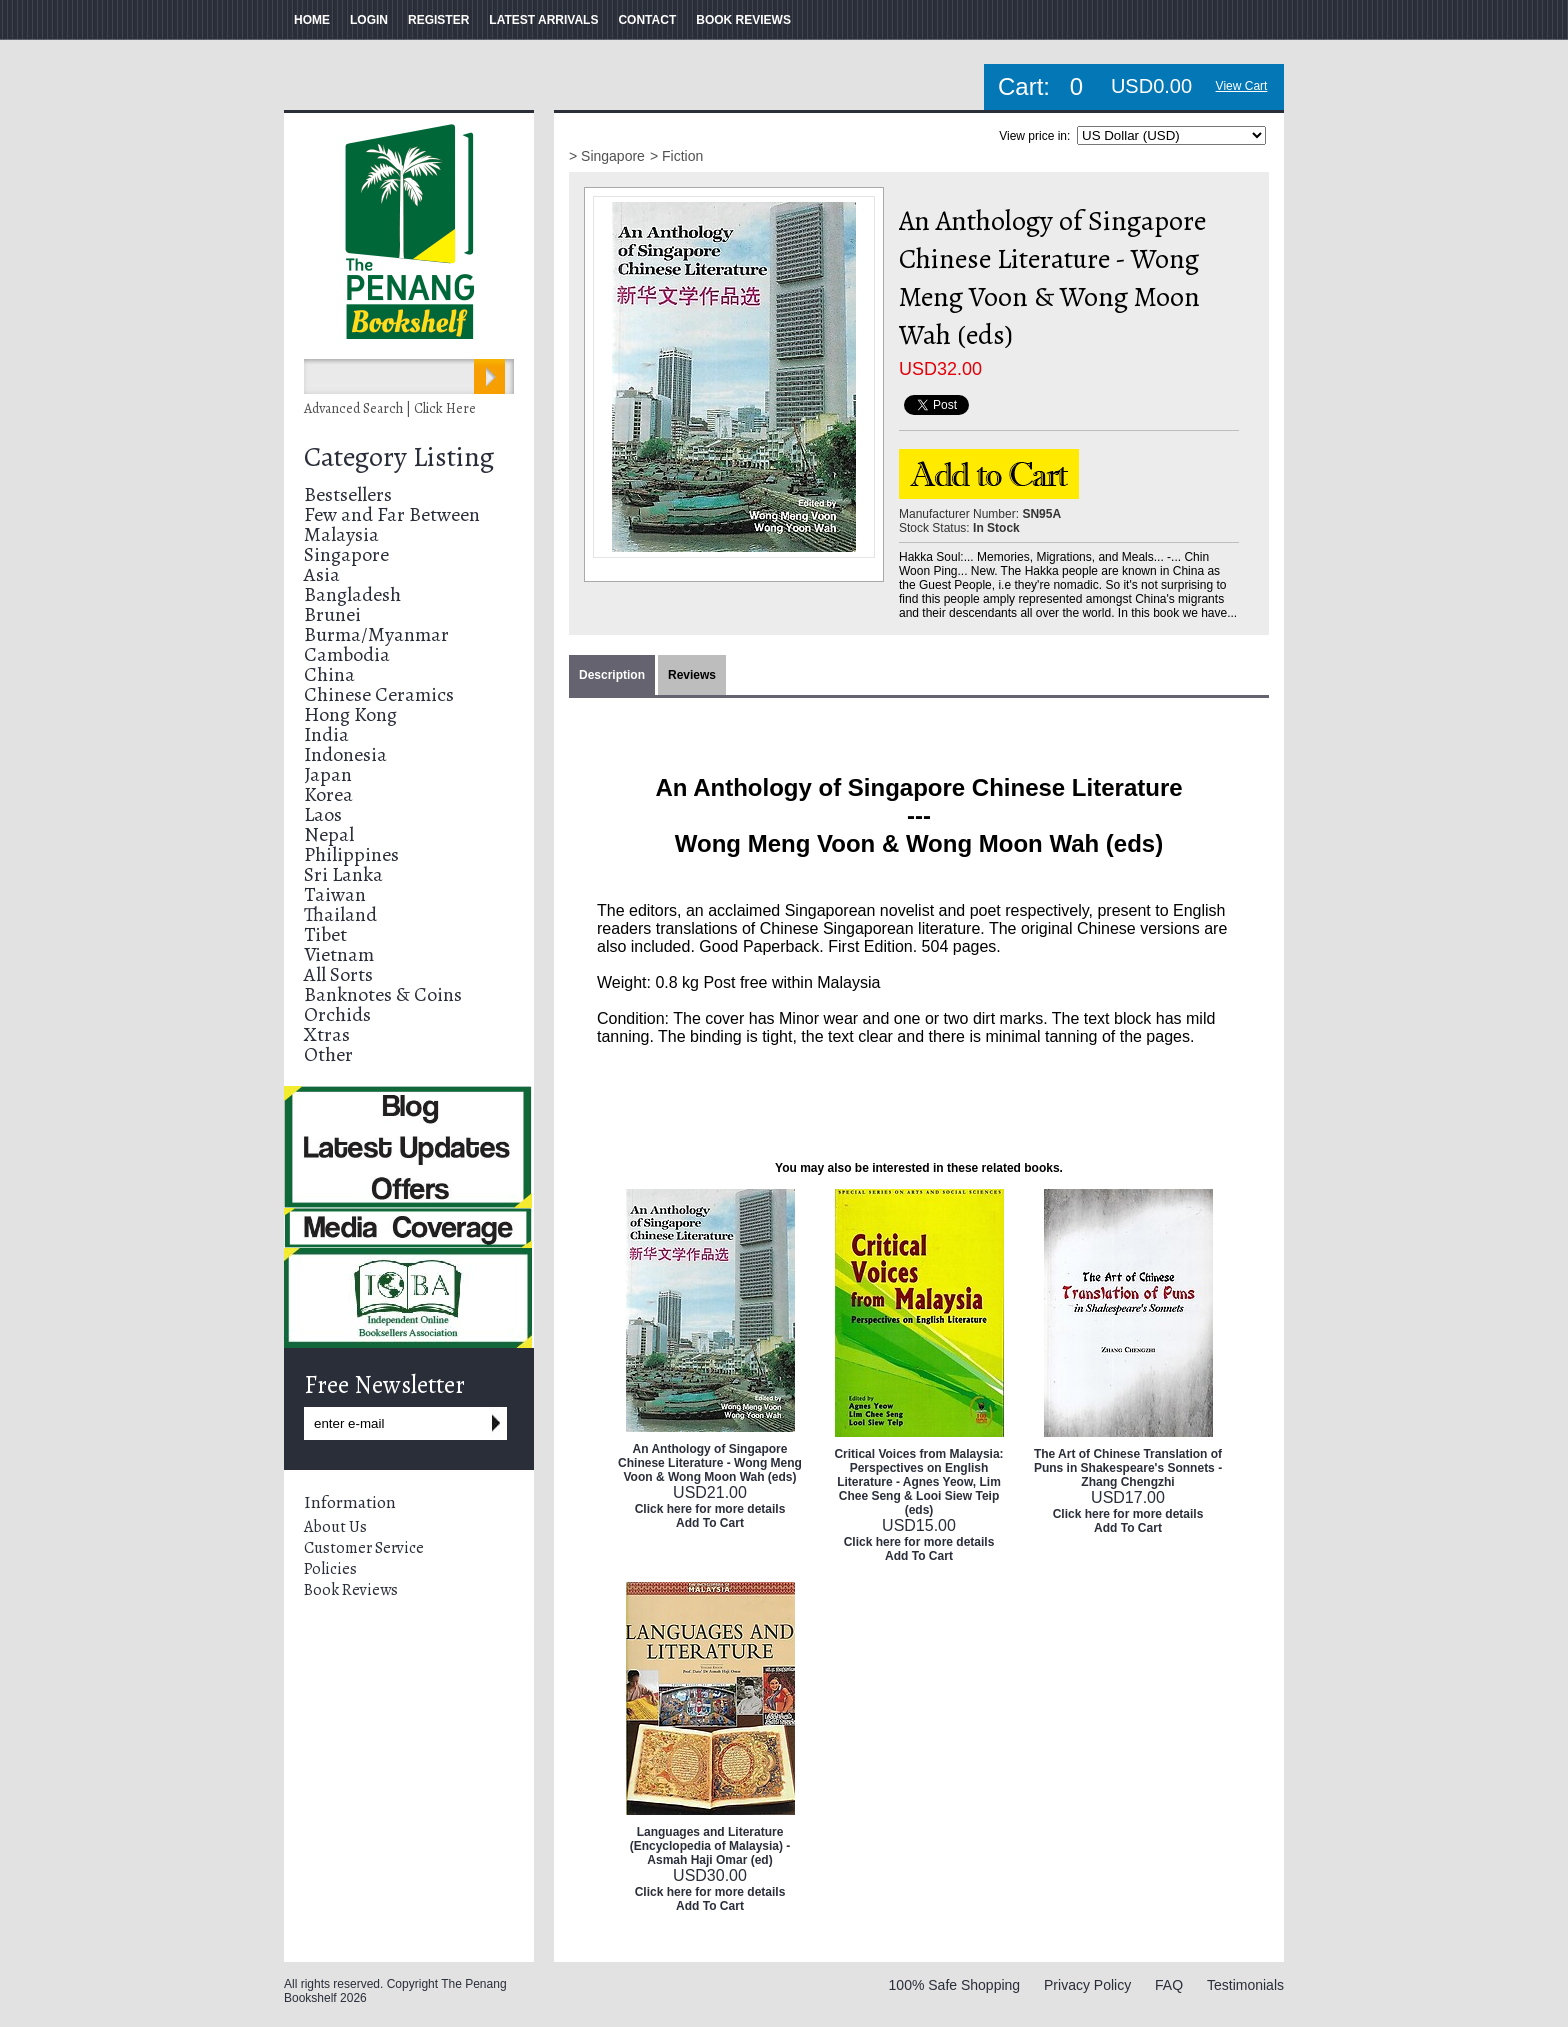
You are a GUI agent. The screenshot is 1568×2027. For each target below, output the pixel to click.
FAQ (1169, 1985)
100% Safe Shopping (955, 1985)
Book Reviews (351, 1590)
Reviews (692, 675)
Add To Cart (710, 1523)
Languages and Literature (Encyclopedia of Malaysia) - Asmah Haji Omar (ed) (710, 1846)
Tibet (325, 934)
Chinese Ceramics (379, 694)
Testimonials (1245, 1985)
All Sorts (338, 974)
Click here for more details (710, 1509)
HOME (312, 20)
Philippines (351, 854)
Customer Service (364, 1548)
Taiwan (335, 894)
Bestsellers (348, 494)
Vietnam (339, 954)
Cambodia (347, 654)
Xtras (327, 1034)
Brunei (332, 614)
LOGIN (369, 20)
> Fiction (676, 156)
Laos (323, 814)
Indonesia (345, 754)
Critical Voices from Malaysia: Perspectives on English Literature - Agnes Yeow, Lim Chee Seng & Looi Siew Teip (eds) (918, 1482)
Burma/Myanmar (376, 634)
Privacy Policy (1087, 1985)
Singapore (346, 554)
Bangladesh (352, 594)
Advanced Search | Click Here (390, 408)
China (329, 674)
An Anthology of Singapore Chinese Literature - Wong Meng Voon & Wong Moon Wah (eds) (710, 1463)
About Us (335, 1527)
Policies (330, 1569)
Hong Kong (350, 714)
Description (612, 675)
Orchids (337, 1014)
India (326, 734)
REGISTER (438, 20)
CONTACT (647, 20)
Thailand (340, 914)
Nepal (329, 834)
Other (328, 1054)
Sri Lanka (343, 874)
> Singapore (607, 156)
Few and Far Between (392, 514)
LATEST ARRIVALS (543, 20)
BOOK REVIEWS (743, 20)
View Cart (1242, 86)
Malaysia (341, 534)
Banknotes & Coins (383, 994)
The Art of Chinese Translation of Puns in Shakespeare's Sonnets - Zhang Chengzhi (1128, 1468)
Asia (322, 574)
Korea (328, 794)
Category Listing (399, 457)
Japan (328, 774)
